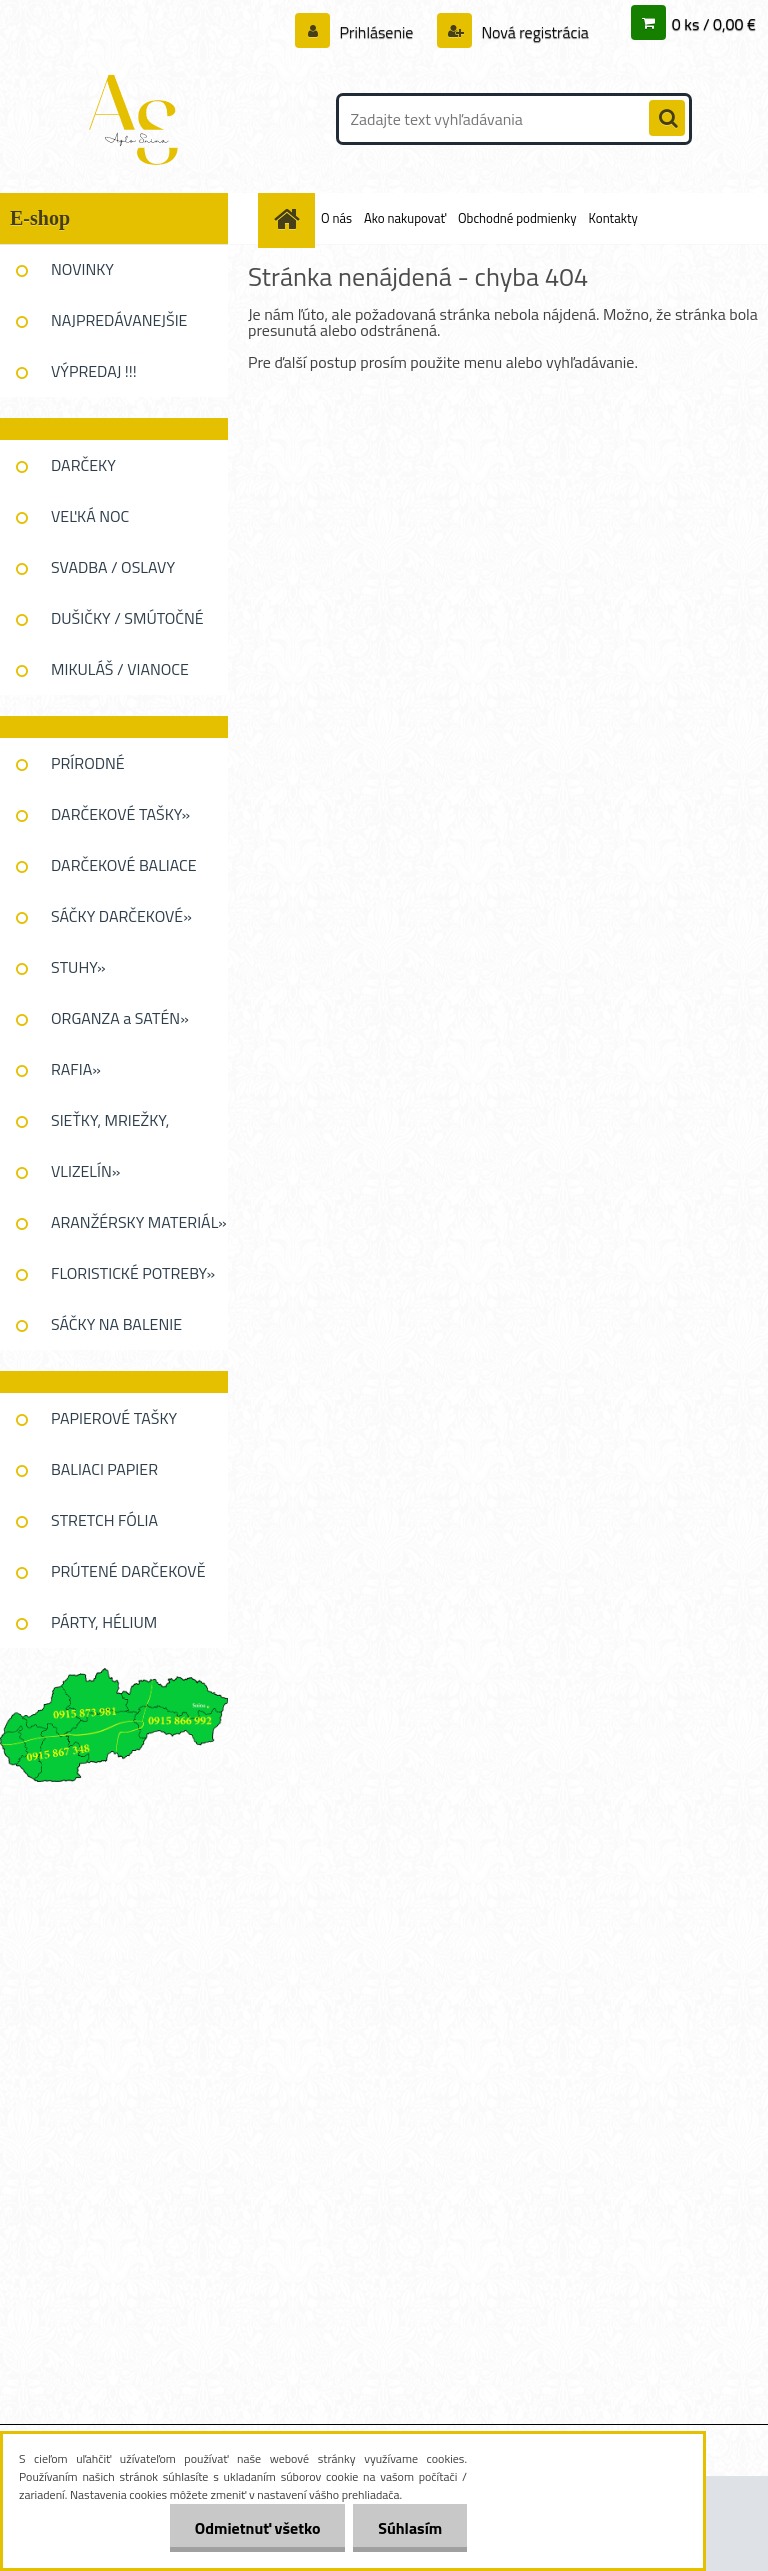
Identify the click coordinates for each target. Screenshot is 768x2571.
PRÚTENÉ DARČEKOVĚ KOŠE (128, 1578)
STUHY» (78, 967)
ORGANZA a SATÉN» (120, 1018)
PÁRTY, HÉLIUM (104, 1622)
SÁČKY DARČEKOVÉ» (121, 916)
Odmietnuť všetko (257, 2528)
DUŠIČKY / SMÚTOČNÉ (127, 618)
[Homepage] (290, 218)
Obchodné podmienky (517, 218)
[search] (667, 119)
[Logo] (137, 119)
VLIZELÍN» (85, 1171)
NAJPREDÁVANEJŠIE (119, 320)
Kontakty (613, 218)
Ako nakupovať (405, 218)
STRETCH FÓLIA (104, 1520)
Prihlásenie (376, 32)
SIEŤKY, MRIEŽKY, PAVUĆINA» (110, 1127)
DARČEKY (83, 465)
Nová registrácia (533, 32)
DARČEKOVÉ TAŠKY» (120, 814)
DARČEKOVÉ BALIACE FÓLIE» (124, 872)
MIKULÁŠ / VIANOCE (120, 669)
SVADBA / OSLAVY (113, 567)
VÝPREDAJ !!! (94, 371)
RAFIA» (76, 1069)
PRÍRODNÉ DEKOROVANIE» (105, 770)
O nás (336, 218)
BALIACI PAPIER (104, 1469)
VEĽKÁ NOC (90, 516)
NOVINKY (82, 269)
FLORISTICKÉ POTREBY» (133, 1273)
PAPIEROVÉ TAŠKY (114, 1418)
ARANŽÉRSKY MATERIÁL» (139, 1222)
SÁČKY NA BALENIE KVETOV (116, 1331)
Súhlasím (410, 2528)
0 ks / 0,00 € (714, 24)
